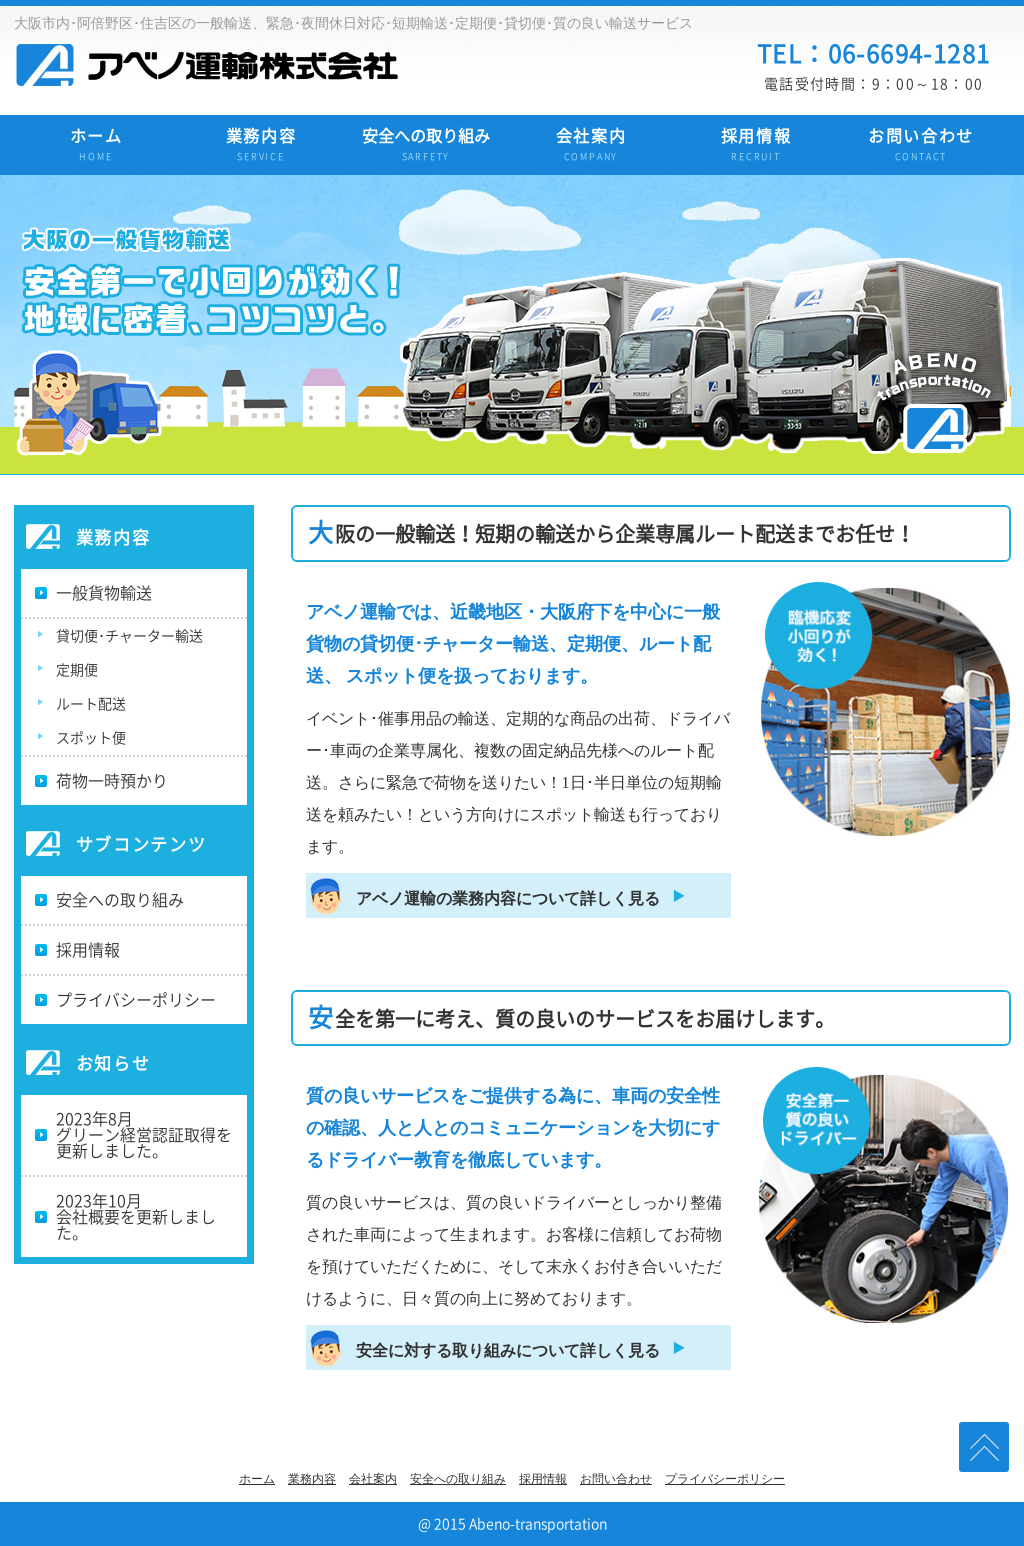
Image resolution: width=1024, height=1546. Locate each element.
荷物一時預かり (112, 781)
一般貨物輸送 (104, 593)
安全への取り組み (426, 147)
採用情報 (756, 147)
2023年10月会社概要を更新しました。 (136, 1217)
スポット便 (91, 738)
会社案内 (591, 147)
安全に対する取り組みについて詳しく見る (508, 1350)
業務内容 (261, 147)
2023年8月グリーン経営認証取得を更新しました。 (144, 1135)
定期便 (77, 670)
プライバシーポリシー (136, 1000)
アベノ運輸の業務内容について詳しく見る (508, 898)
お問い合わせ (921, 147)
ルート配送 (91, 704)
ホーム (96, 147)
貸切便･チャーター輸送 (129, 636)
